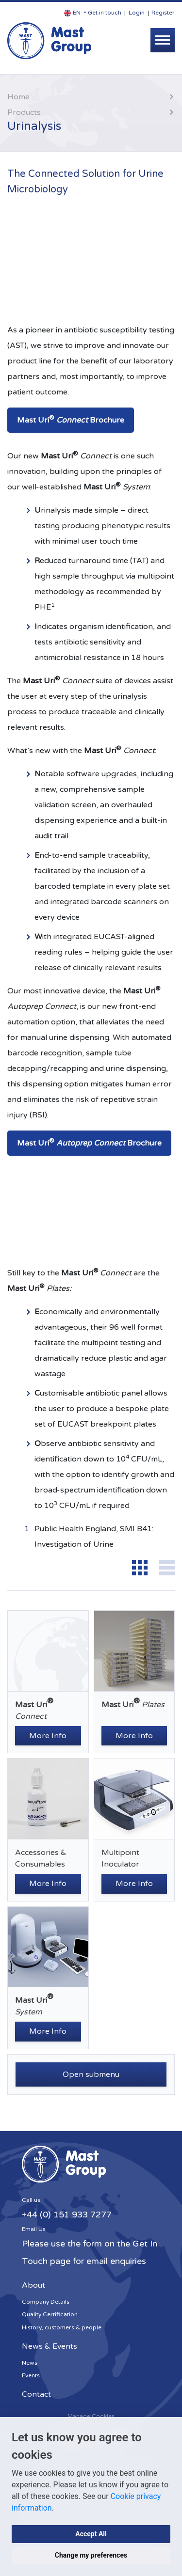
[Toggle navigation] (162, 40)
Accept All (90, 2534)
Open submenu (91, 2074)
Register (163, 12)
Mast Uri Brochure (70, 419)
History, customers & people (61, 2327)
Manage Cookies (91, 2416)
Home (18, 97)
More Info (47, 1736)
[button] (75, 12)
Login (137, 12)
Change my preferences (91, 2555)
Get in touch (104, 12)
